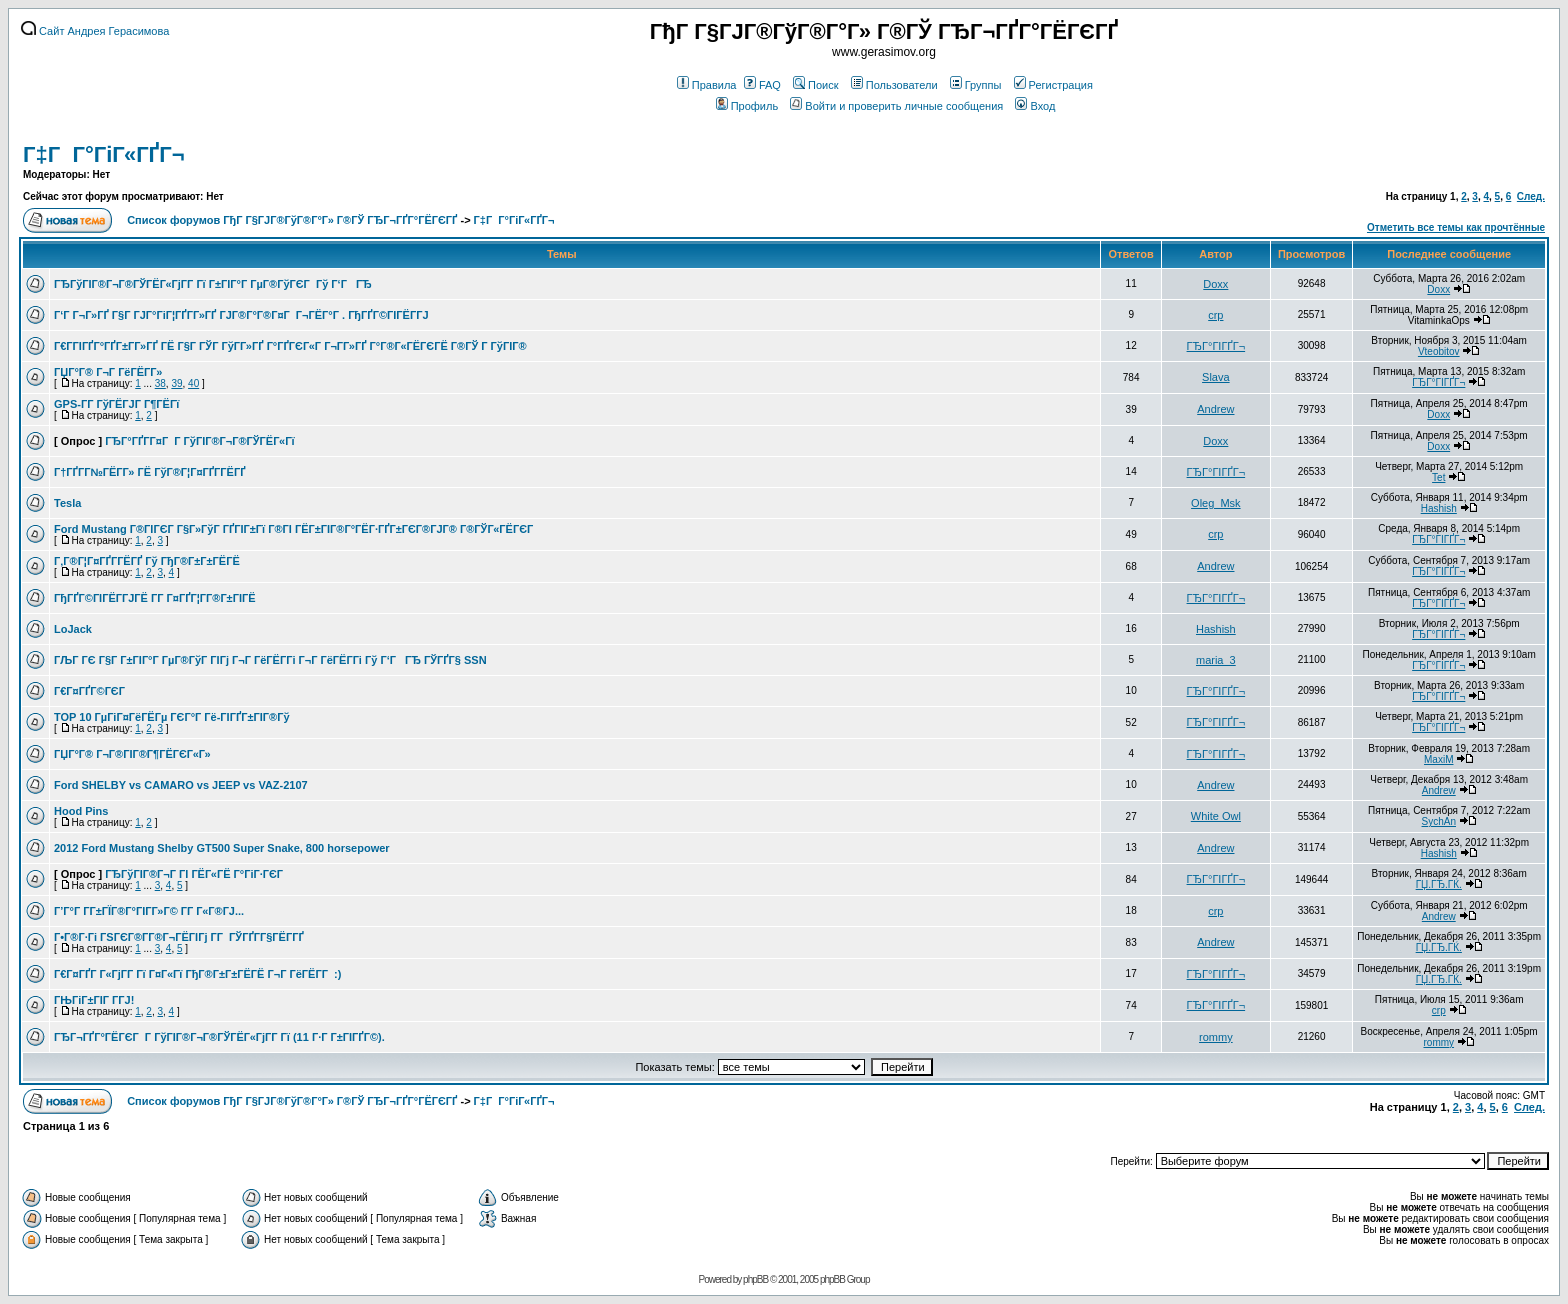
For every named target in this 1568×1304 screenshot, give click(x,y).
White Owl (1216, 816)
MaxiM (1438, 759)
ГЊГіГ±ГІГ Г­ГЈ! (94, 1000)
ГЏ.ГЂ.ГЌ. (1439, 884)
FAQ (762, 85)
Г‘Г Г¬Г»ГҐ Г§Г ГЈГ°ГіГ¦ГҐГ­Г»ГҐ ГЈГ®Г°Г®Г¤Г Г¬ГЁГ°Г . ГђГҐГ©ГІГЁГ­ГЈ (241, 315)
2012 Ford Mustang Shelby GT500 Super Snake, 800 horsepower (222, 848)
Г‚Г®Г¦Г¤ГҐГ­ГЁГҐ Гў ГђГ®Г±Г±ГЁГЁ (147, 561)
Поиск (815, 85)
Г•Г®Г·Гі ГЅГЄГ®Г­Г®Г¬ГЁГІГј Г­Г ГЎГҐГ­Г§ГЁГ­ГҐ (179, 937)
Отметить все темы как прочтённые (1456, 227)
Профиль (747, 106)
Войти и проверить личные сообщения (896, 106)
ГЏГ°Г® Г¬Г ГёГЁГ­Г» (108, 372)
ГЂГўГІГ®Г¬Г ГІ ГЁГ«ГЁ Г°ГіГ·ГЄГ (195, 874)
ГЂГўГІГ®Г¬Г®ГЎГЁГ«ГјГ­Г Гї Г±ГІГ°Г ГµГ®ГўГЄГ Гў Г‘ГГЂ (213, 284)
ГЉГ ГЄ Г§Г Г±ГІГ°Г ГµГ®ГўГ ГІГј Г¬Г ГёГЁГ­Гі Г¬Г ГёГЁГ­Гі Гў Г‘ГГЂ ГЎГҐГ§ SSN (270, 660)
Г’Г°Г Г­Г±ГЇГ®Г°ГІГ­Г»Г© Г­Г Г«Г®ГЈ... (149, 911)
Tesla (67, 503)
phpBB (755, 1279)
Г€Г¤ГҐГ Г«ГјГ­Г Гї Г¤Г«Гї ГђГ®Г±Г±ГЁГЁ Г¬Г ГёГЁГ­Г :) (197, 974)
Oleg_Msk (1216, 503)
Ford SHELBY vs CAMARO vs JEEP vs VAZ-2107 (181, 785)
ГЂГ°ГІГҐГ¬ (1216, 346)
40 (193, 383)
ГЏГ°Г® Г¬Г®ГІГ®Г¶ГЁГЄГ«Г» (132, 754)
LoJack (73, 629)
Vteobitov (1439, 351)
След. (1531, 196)
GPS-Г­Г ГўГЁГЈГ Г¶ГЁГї (116, 404)
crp (1215, 315)
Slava (1216, 377)
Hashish (1439, 508)
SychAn (1439, 821)
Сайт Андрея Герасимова (95, 31)
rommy (1216, 1037)
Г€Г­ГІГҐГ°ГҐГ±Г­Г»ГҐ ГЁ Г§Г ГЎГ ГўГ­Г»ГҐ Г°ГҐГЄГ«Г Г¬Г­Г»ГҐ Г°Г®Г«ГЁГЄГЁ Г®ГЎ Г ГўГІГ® (290, 346)
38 (160, 383)
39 (176, 383)
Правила (707, 85)
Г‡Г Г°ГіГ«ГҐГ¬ (104, 154)
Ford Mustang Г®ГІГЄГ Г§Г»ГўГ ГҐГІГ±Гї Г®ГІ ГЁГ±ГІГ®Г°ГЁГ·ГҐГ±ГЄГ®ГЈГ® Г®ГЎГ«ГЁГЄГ (295, 529)
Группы (976, 85)
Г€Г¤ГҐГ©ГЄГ (91, 691)
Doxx (1215, 284)
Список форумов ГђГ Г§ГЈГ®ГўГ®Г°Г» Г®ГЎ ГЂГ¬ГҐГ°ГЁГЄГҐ (292, 220)
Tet (1438, 477)
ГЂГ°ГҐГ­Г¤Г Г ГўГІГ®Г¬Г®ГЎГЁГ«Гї (199, 441)
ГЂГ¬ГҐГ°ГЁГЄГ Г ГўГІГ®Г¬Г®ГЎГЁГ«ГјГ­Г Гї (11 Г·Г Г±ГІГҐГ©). (219, 1037)
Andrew (1215, 409)
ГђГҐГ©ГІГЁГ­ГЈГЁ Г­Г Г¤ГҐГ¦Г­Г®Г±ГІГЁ (155, 598)
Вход (1035, 106)
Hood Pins (81, 811)
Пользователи (894, 85)
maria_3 (1216, 660)
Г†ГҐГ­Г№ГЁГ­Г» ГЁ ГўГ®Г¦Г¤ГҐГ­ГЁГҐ (150, 472)
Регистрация (1053, 85)
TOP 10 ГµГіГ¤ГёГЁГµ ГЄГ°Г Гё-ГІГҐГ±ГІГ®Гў (172, 717)
